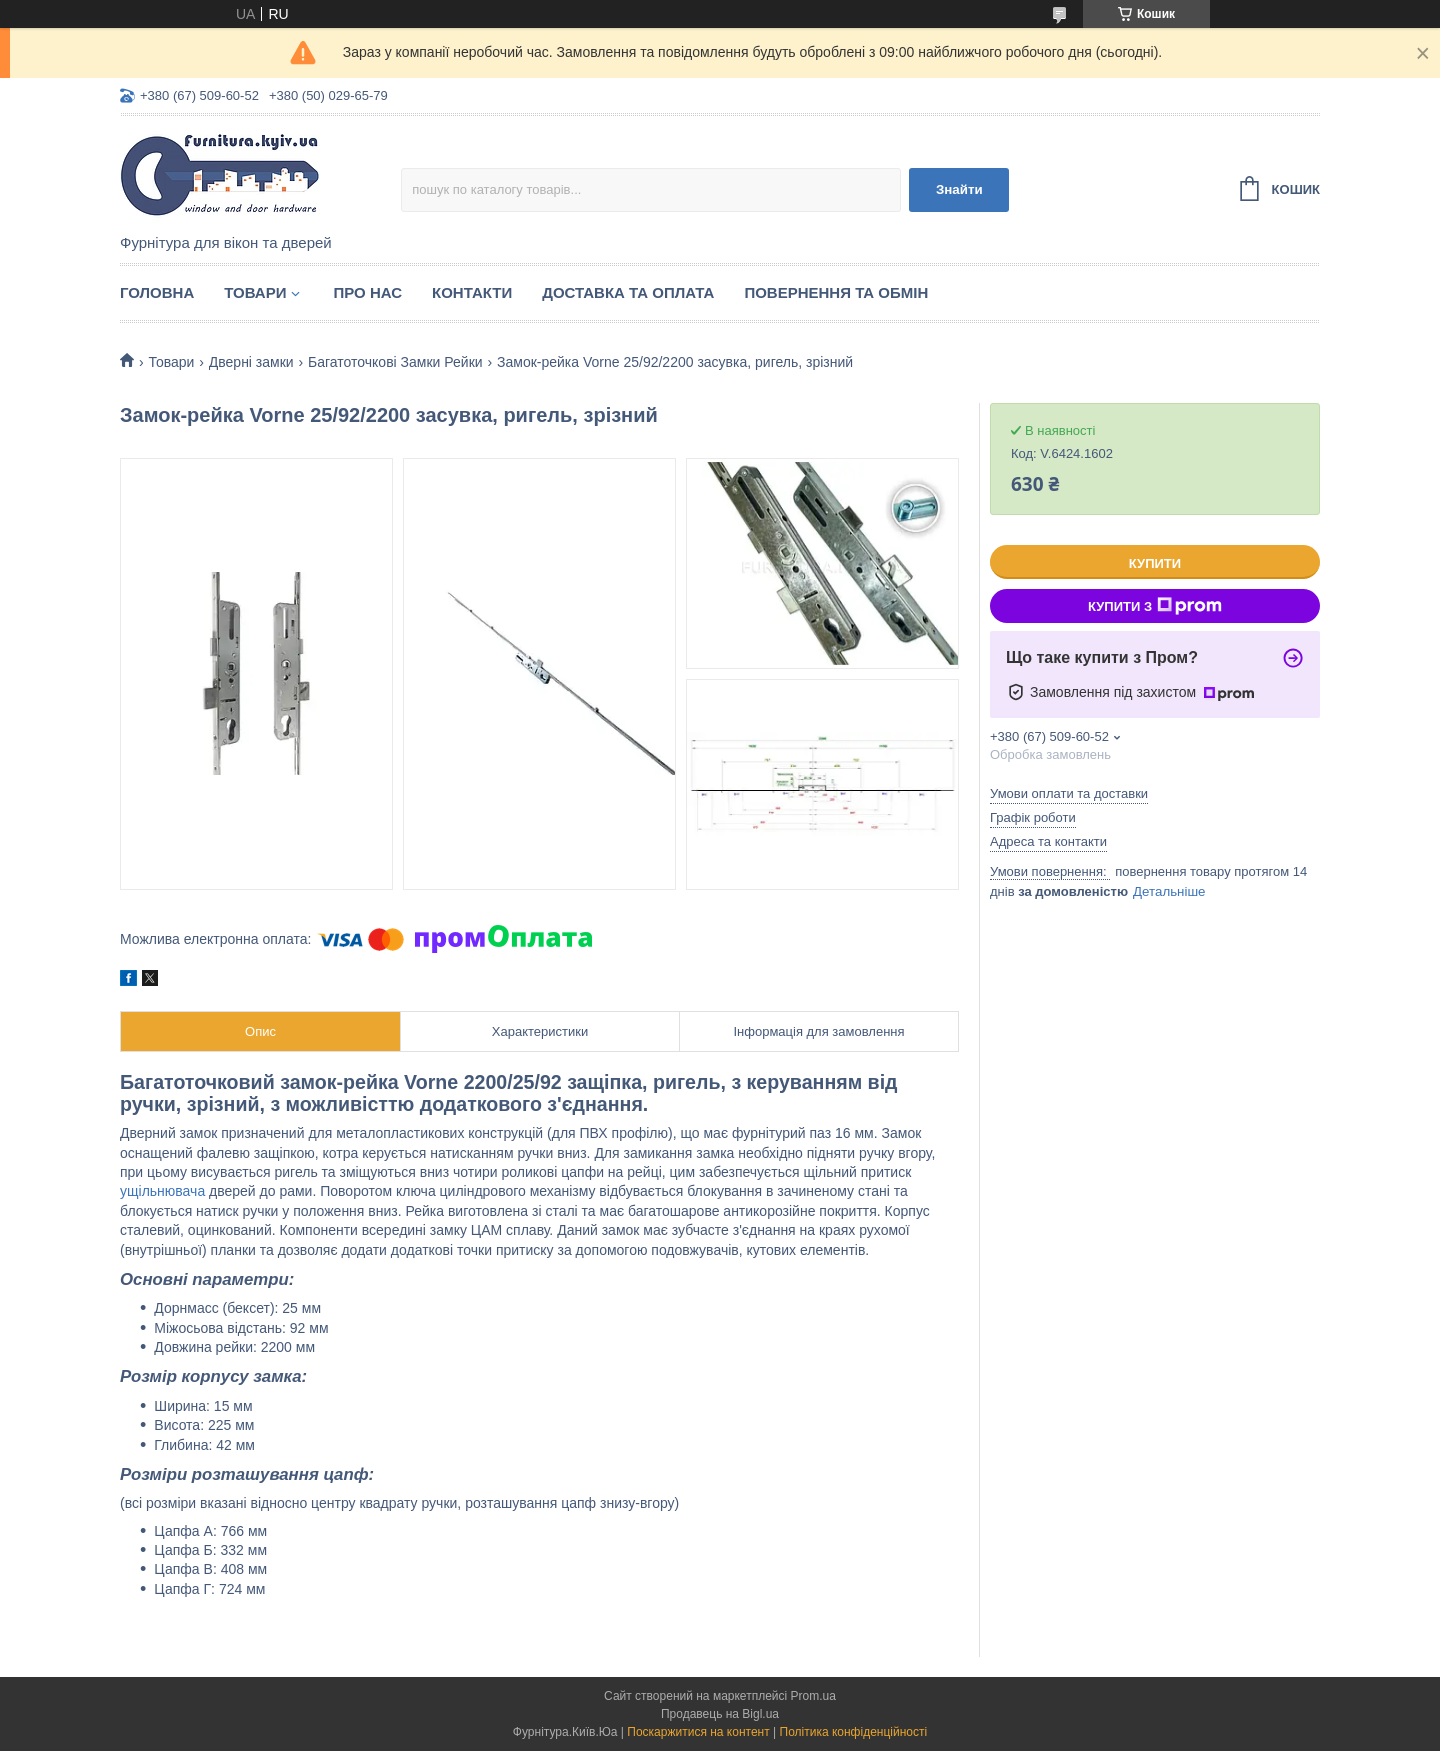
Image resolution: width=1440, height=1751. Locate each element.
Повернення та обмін (836, 292)
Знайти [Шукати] (959, 189)
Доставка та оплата (628, 292)
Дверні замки (251, 362)
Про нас (367, 292)
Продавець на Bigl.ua (720, 1714)
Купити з (1155, 606)
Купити (1155, 563)
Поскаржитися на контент (698, 1732)
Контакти (472, 292)
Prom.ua (813, 1696)
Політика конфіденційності (854, 1732)
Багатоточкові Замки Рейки (395, 362)
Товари (255, 292)
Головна (157, 292)
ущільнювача (162, 1191)
